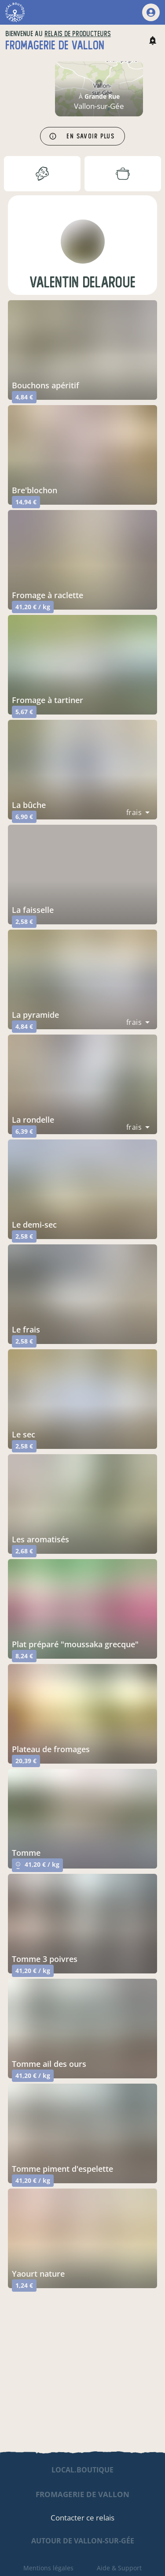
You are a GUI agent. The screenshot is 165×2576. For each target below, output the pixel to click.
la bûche (29, 805)
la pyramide (35, 1014)
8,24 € (24, 1656)
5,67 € (24, 711)
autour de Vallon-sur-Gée (82, 2541)
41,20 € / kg (32, 607)
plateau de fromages (51, 1749)
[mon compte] (151, 12)
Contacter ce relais (82, 2518)
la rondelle (33, 1119)
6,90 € (24, 816)
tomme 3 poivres (44, 1959)
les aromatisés (40, 1539)
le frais (26, 1329)
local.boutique (82, 2470)
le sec (23, 1434)
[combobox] (138, 812)
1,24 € (24, 2285)
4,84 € (24, 397)
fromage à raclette (47, 595)
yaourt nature (38, 2273)
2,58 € (24, 921)
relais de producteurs (77, 33)
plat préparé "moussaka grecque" (75, 1644)
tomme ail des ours (49, 2064)
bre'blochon (34, 490)
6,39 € (24, 1131)
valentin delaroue (82, 282)
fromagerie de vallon (82, 2494)
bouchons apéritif (45, 385)
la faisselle (33, 910)
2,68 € (24, 1551)
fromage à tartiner (47, 700)
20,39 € (26, 1761)
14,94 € (26, 502)
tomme (26, 1852)
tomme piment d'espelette (62, 2168)
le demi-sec (34, 1224)
